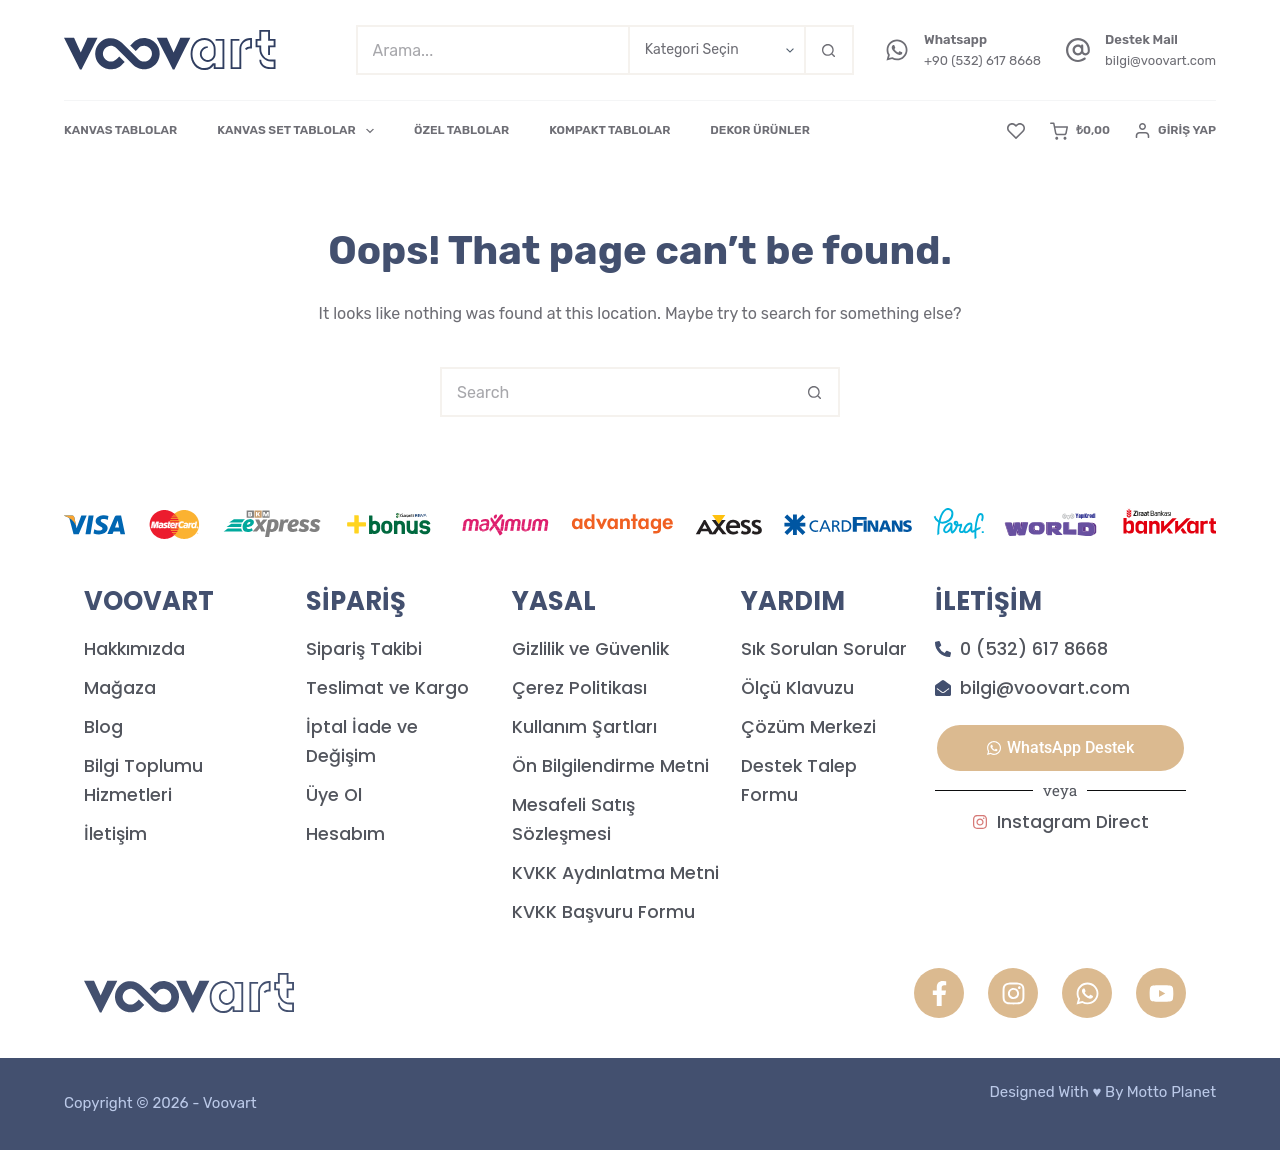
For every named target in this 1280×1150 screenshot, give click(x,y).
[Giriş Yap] (1175, 131)
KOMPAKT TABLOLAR (609, 130)
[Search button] (829, 50)
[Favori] (1016, 131)
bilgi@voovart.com (1160, 60)
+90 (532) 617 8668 (982, 60)
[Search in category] (716, 50)
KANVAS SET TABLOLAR (299, 131)
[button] (1060, 748)
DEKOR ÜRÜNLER (759, 130)
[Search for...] (492, 50)
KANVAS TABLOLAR (120, 130)
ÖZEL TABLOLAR (461, 130)
